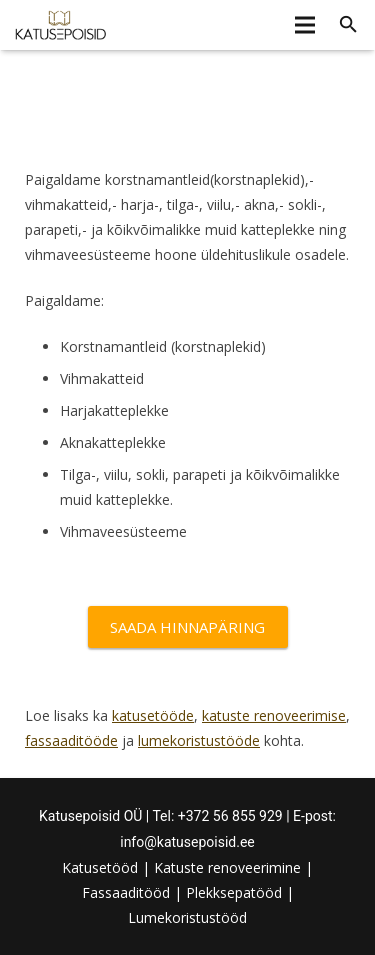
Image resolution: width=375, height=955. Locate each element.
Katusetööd (100, 867)
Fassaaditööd (126, 892)
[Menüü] (304, 25)
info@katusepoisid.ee (187, 842)
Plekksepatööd (234, 892)
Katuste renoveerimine (227, 867)
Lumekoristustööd (187, 917)
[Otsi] (348, 25)
